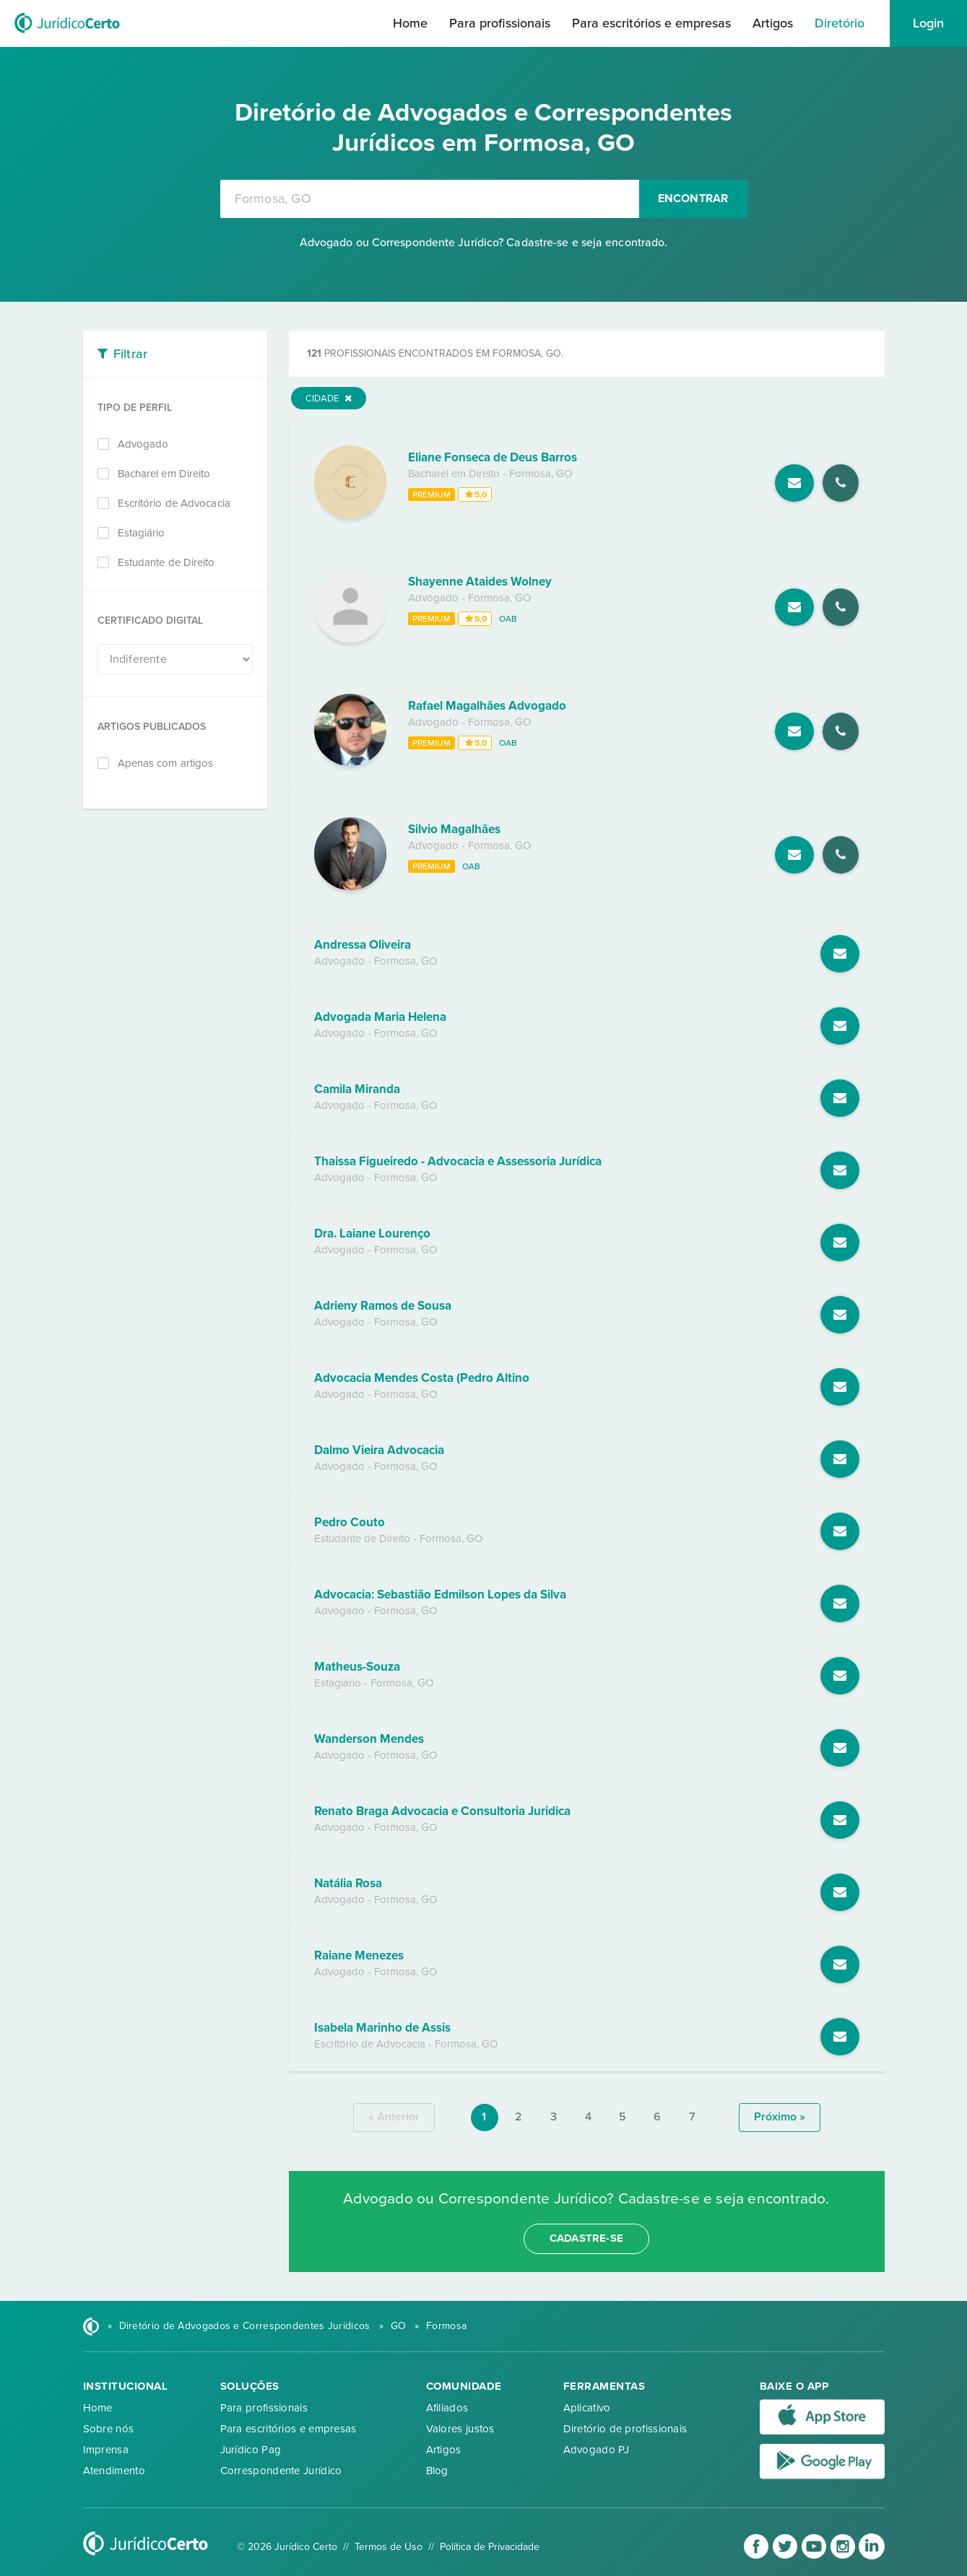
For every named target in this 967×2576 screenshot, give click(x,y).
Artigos (773, 23)
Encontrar (693, 198)
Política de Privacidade (489, 2547)
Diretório (839, 23)
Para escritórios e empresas (651, 23)
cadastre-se (586, 2238)
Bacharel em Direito (164, 473)
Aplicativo (587, 2407)
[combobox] (429, 199)
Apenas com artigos (166, 763)
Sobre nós (108, 2428)
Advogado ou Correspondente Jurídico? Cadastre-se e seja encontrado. (484, 242)
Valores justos (460, 2428)
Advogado (143, 444)
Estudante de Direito (166, 562)
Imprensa (106, 2449)
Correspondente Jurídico (281, 2470)
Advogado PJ (596, 2449)
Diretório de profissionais (625, 2428)
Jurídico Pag (251, 2449)
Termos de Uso (388, 2547)
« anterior (394, 2117)
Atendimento (114, 2470)
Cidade (328, 398)
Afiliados (447, 2407)
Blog (437, 2470)
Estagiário (141, 533)
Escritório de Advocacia (174, 503)
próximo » (779, 2117)
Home (410, 23)
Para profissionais (499, 23)
